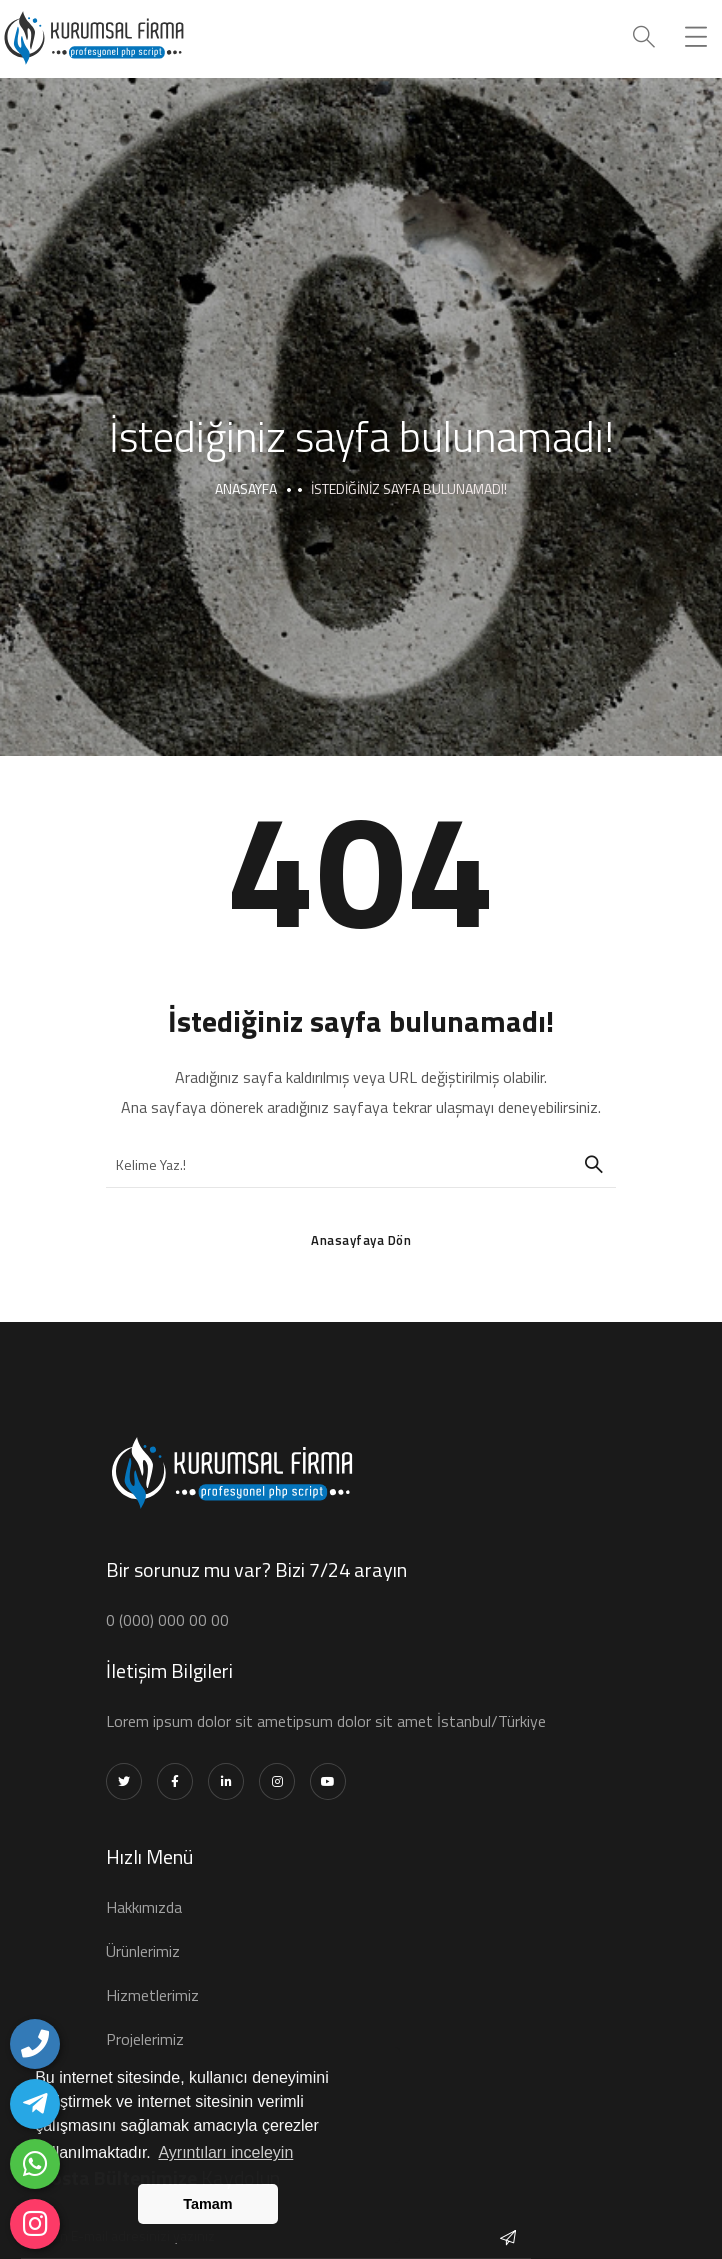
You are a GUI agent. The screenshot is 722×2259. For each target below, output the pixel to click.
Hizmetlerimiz (152, 1995)
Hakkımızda (144, 1907)
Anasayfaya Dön (361, 1240)
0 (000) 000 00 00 (167, 1620)
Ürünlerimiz (143, 1951)
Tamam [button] (207, 2204)
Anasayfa (246, 488)
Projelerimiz (145, 2039)
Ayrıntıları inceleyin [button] (225, 2152)
